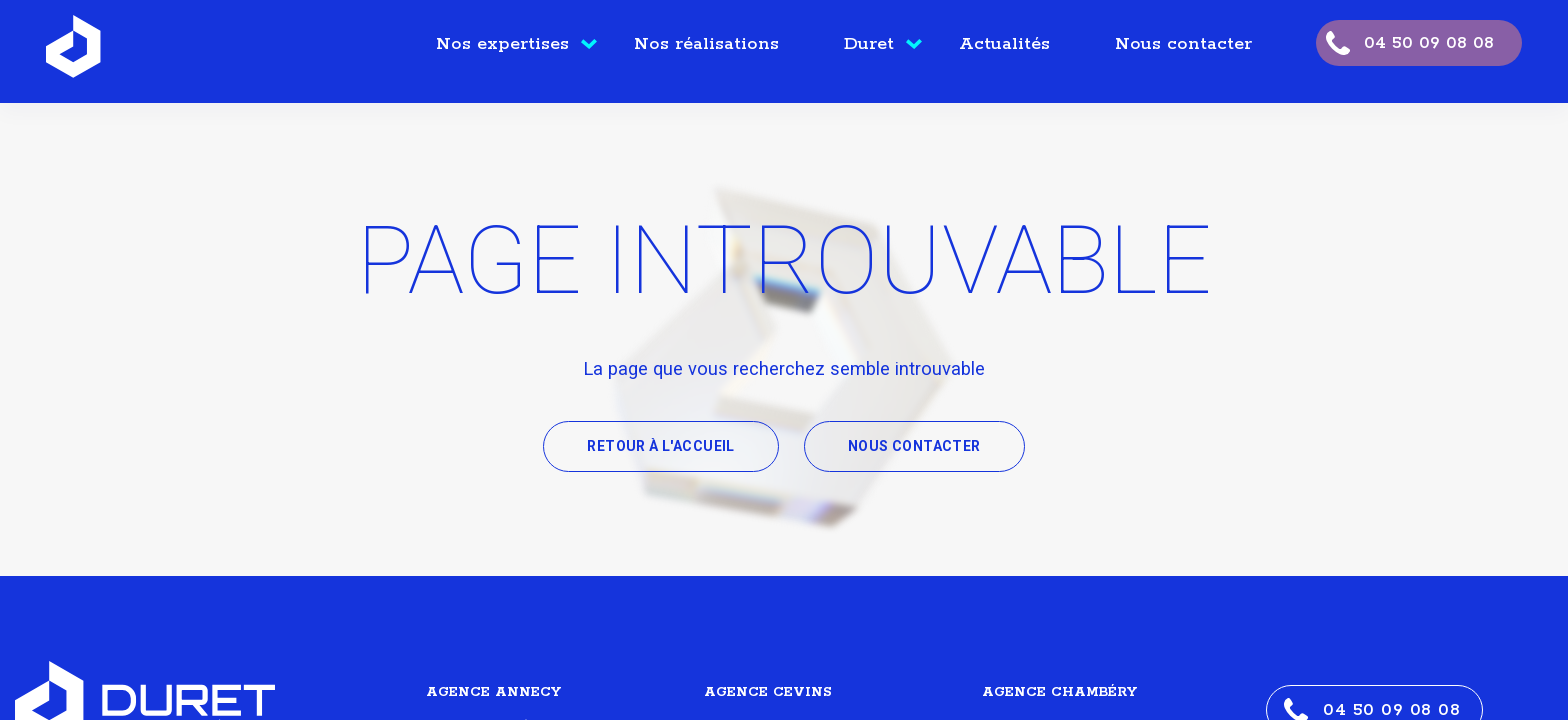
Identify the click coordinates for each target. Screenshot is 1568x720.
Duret (869, 44)
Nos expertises (502, 44)
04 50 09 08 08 (1429, 43)
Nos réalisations (706, 44)
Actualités (1004, 44)
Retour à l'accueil (661, 446)
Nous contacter (1183, 44)
